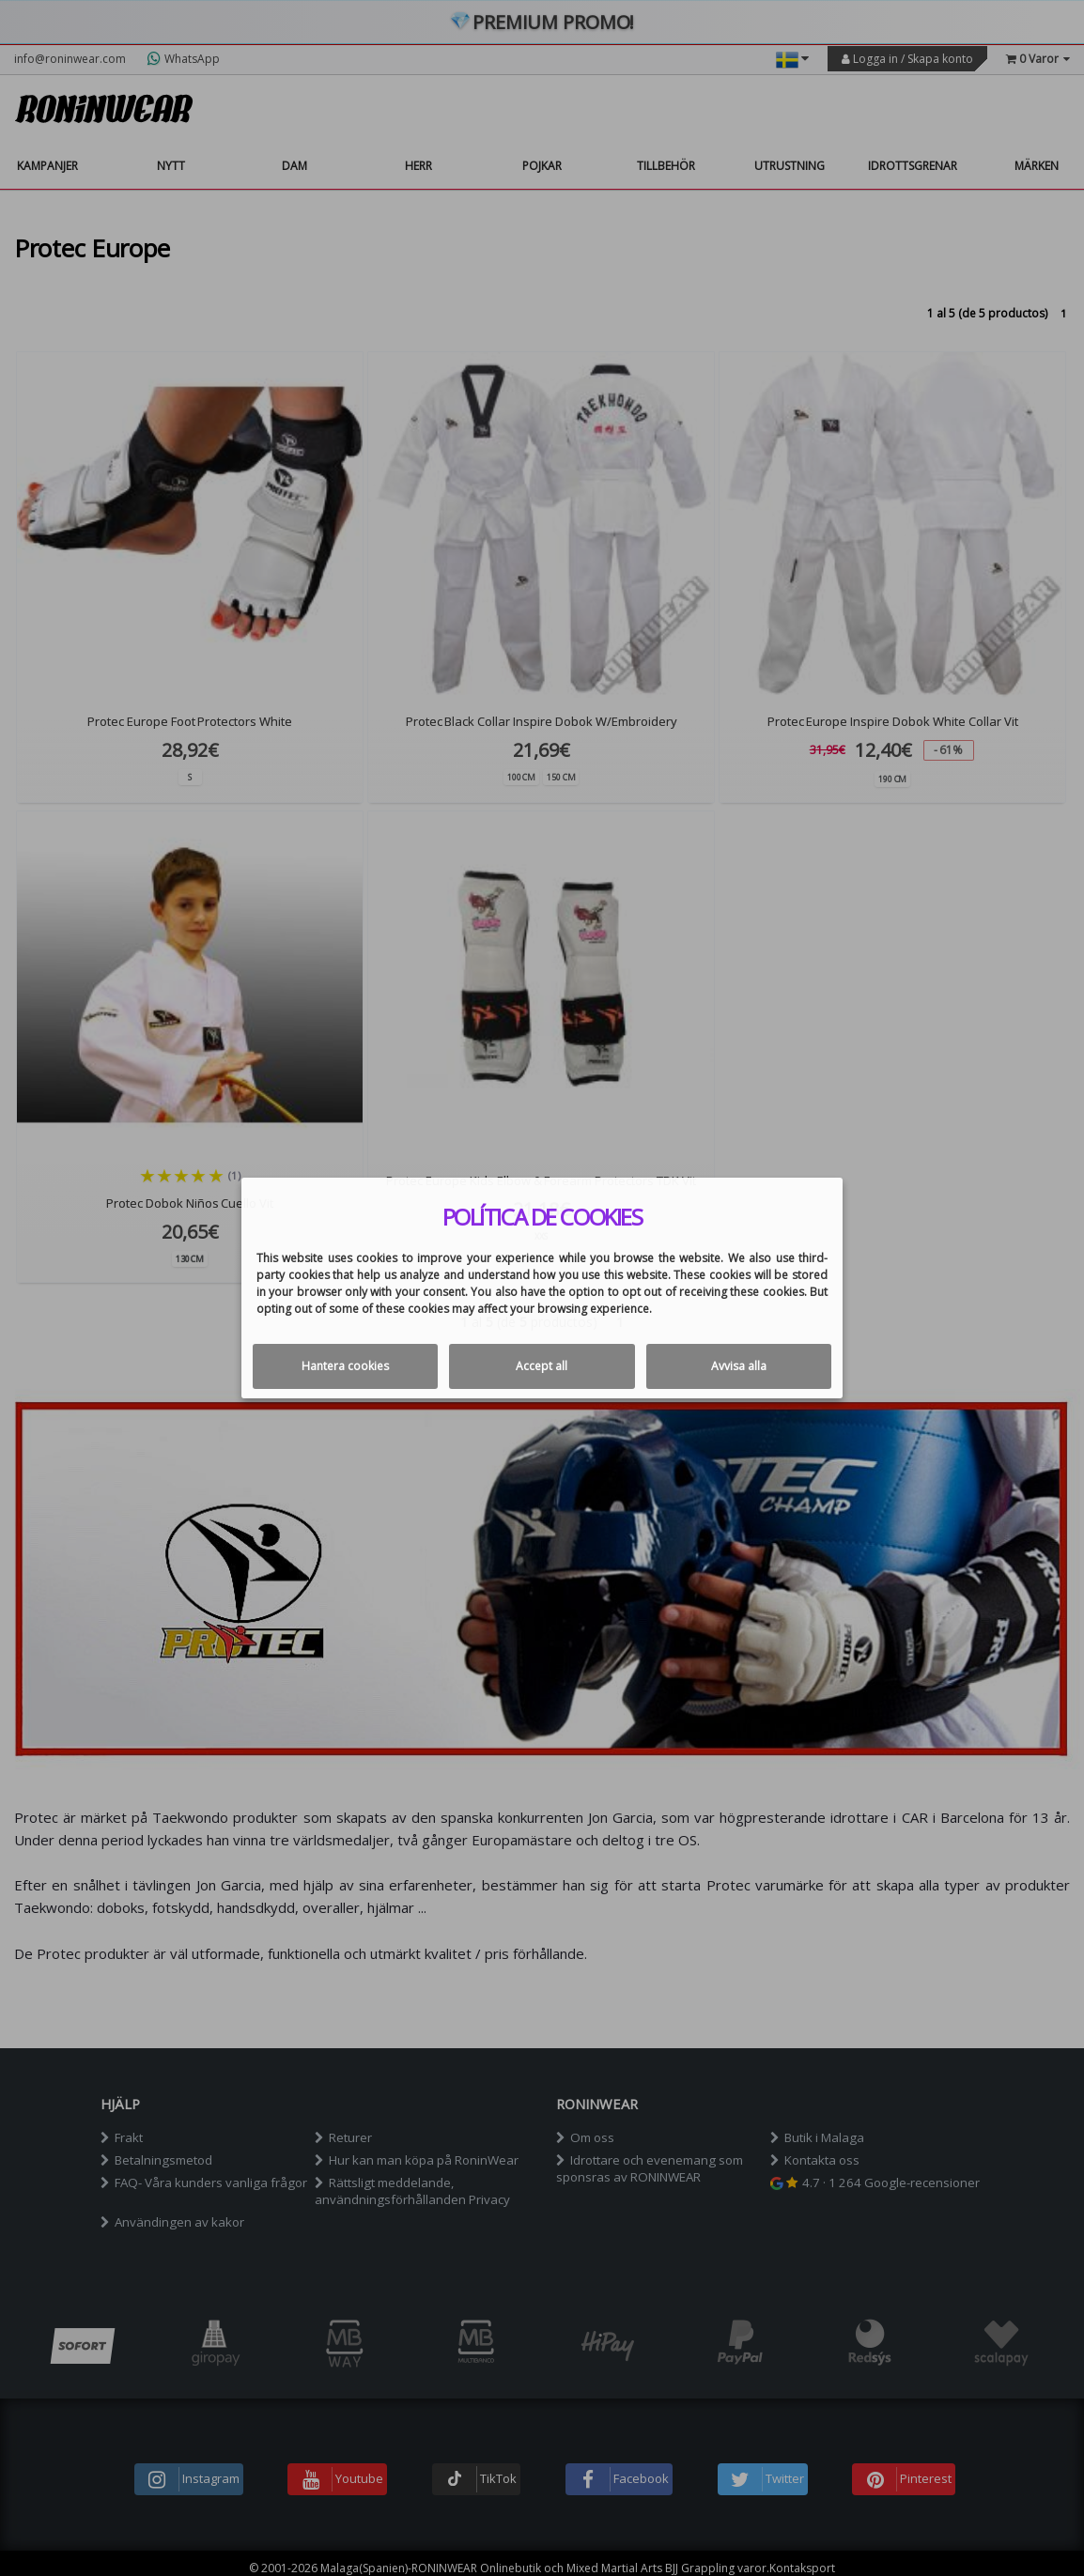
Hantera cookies (345, 1366)
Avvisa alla (739, 1366)
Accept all (541, 1366)
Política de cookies (542, 1217)
